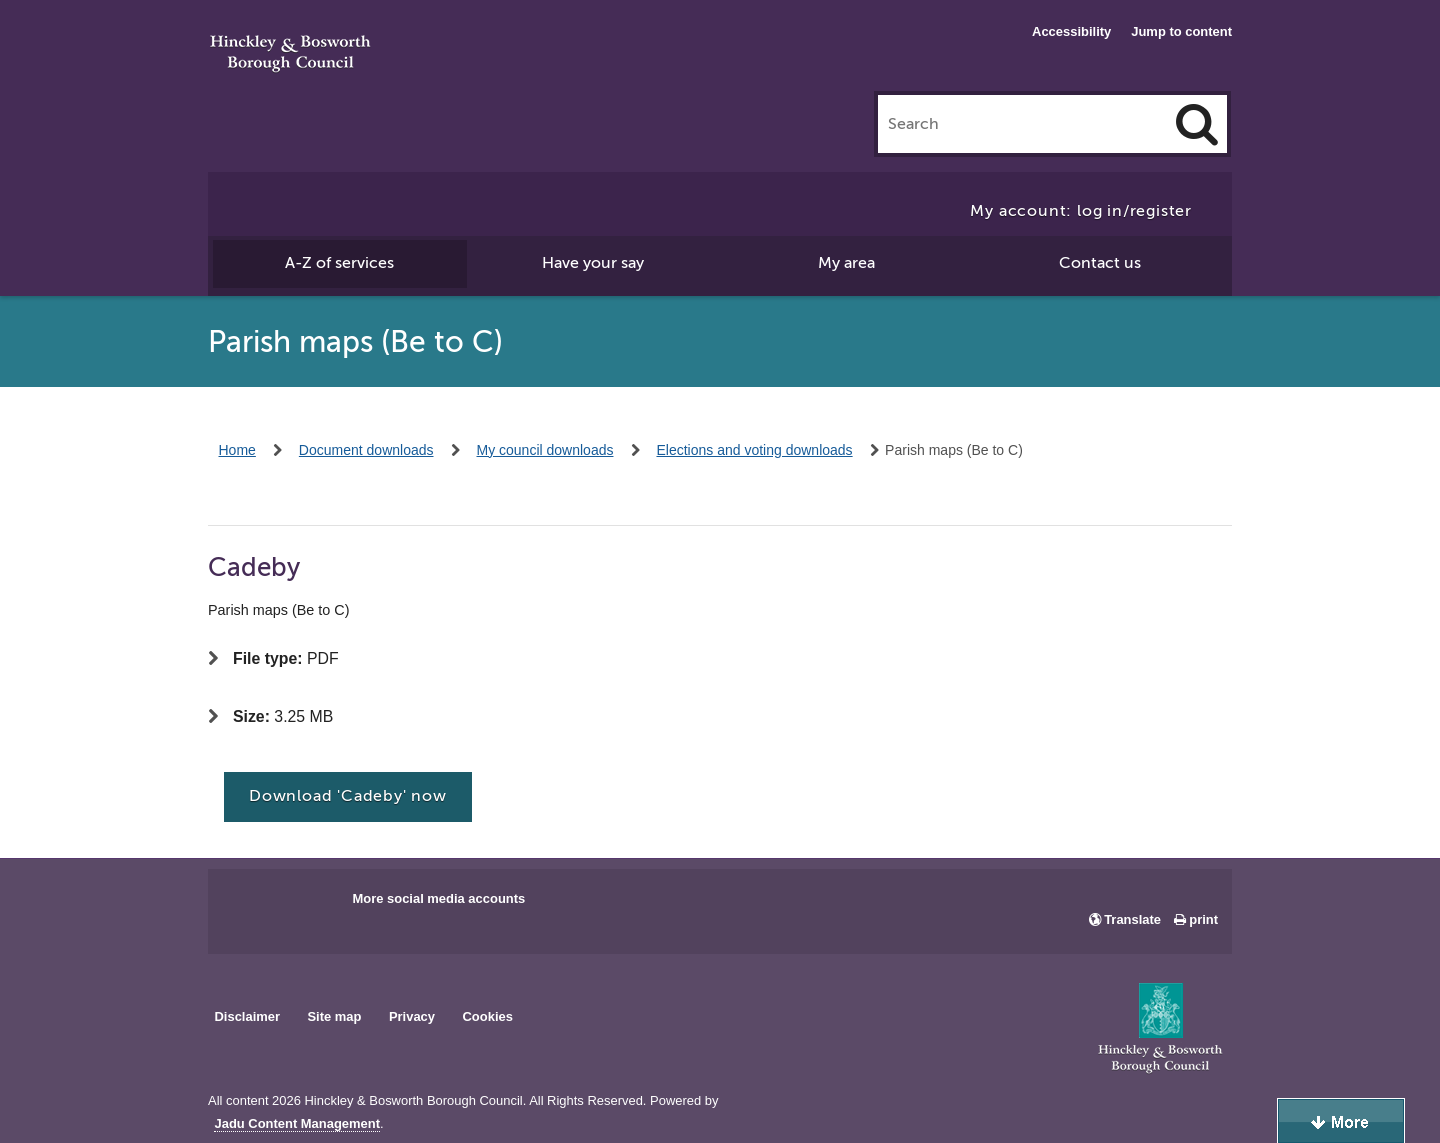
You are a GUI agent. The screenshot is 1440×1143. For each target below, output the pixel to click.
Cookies (488, 1016)
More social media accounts (438, 898)
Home (237, 450)
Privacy (412, 1016)
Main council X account (306, 905)
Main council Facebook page (244, 905)
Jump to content (1181, 31)
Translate (1132, 919)
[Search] (1197, 124)
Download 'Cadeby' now (348, 796)
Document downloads (366, 450)
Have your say (593, 263)
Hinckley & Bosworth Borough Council (290, 55)
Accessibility (1071, 31)
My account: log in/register (1081, 211)
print (1203, 919)
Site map (334, 1016)
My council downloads (545, 450)
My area (846, 263)
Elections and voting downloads (754, 450)
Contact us (1100, 263)
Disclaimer (247, 1016)
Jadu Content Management (297, 1124)
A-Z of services (339, 263)
